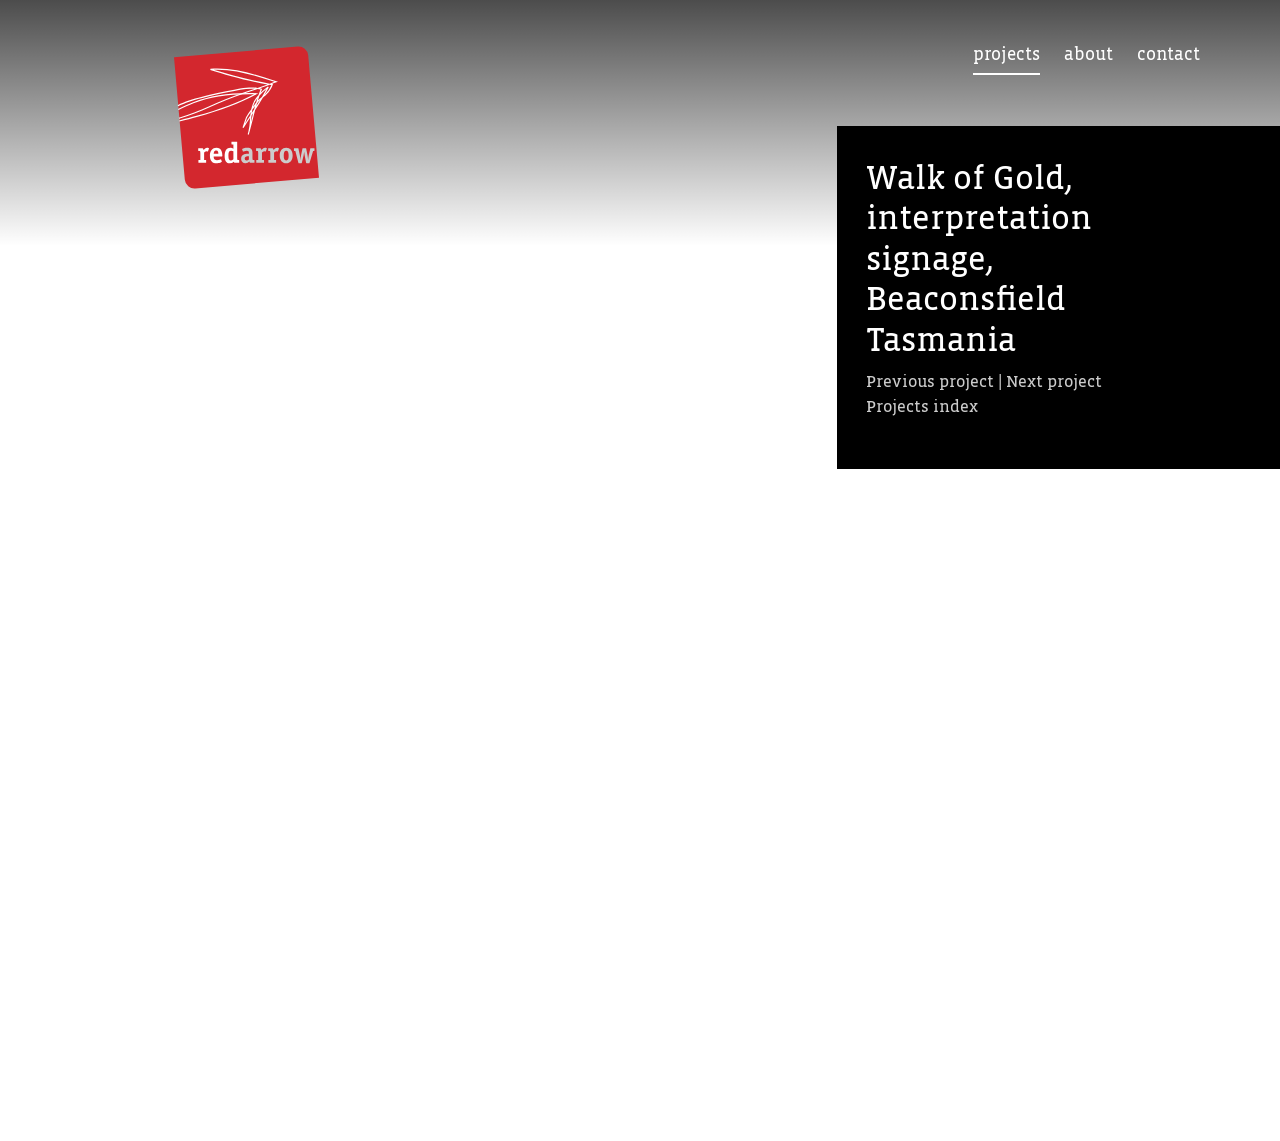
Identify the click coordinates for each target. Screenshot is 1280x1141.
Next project (1054, 381)
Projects (1006, 55)
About (1088, 55)
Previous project (930, 381)
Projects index (922, 406)
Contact (1168, 55)
